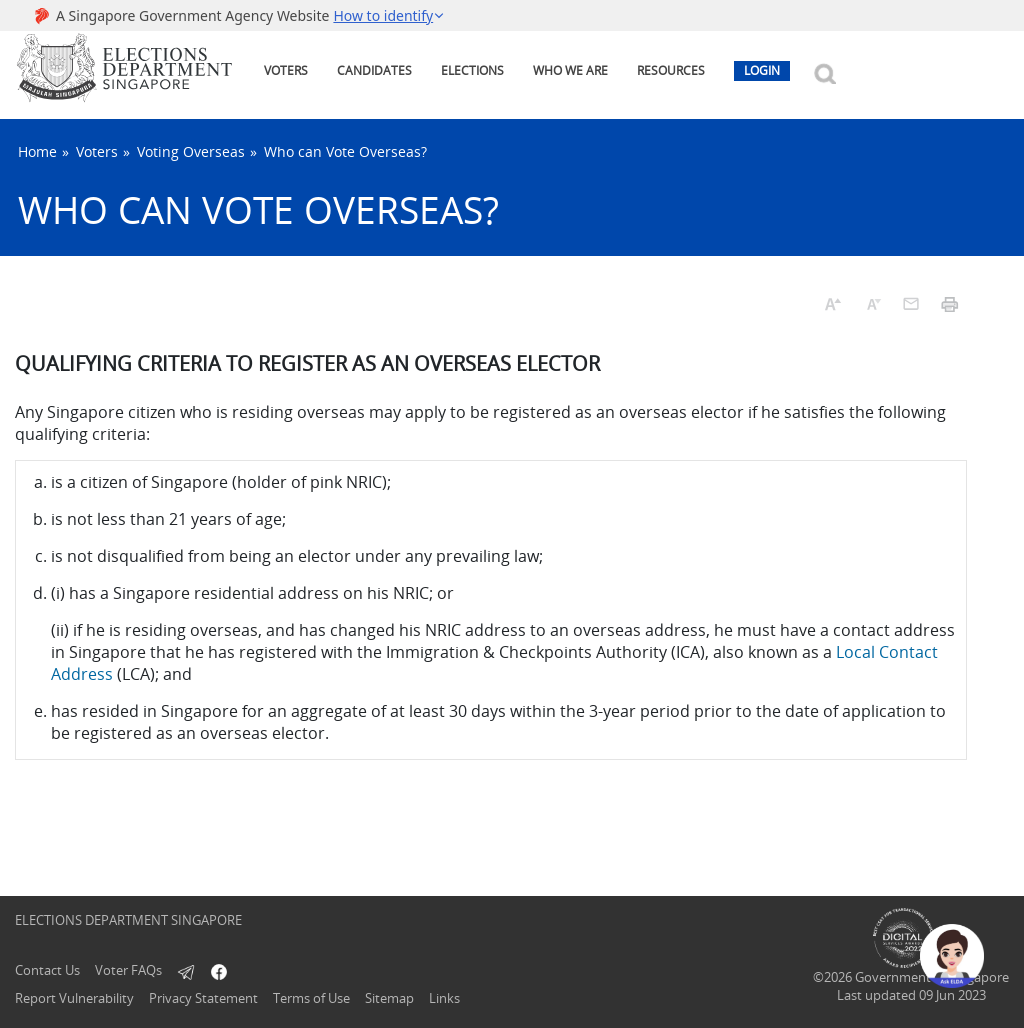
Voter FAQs (128, 970)
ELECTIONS (472, 70)
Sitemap (389, 998)
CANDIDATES (374, 70)
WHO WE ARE (570, 70)
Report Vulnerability (74, 998)
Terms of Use (311, 998)
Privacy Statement (203, 998)
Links (444, 998)
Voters (97, 151)
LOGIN (762, 70)
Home (37, 151)
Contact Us (47, 970)
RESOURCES (671, 70)
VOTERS (286, 70)
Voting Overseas (191, 151)
